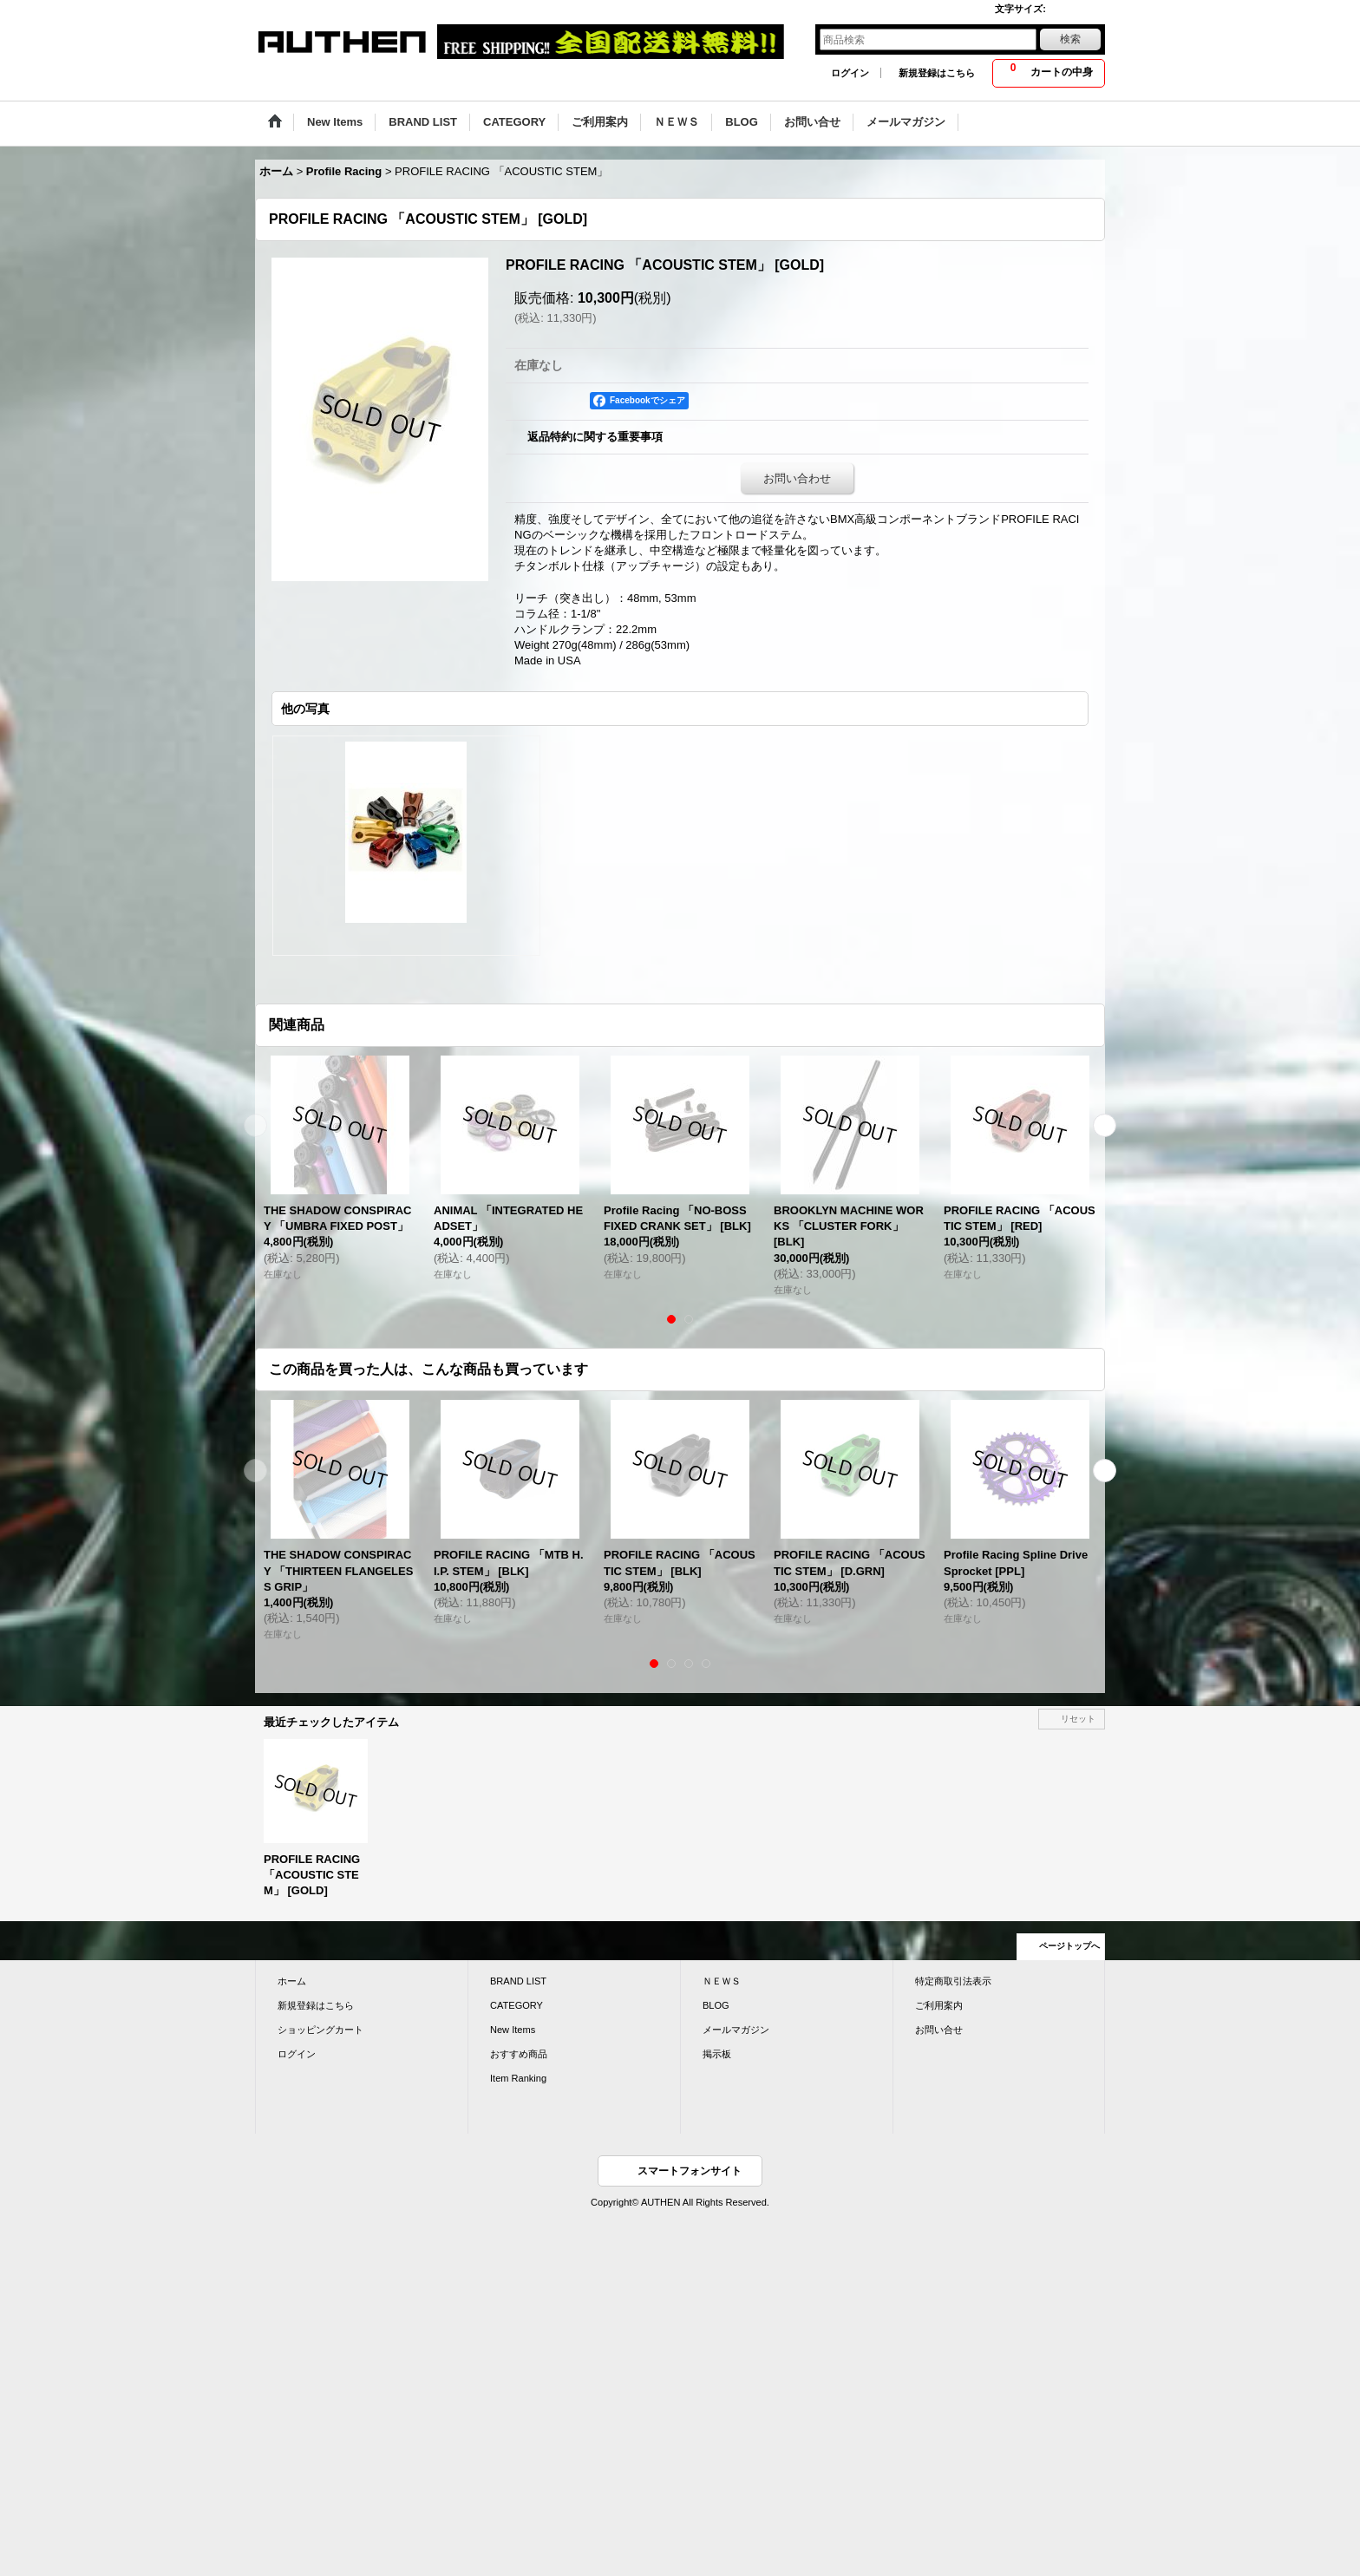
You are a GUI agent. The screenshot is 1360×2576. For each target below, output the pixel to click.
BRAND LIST (518, 1981)
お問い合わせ (797, 478)
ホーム (292, 1981)
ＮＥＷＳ (722, 1981)
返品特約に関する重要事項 (595, 436)
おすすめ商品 (518, 2054)
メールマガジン (736, 2029)
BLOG (716, 2005)
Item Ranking (518, 2078)
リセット (1078, 1718)
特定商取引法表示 (953, 1981)
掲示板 (717, 2054)
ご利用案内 (939, 2005)
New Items (512, 2029)
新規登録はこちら (937, 73)
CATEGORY (516, 2005)
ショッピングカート (320, 2029)
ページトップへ (1069, 1946)
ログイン (850, 73)
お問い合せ (939, 2029)
